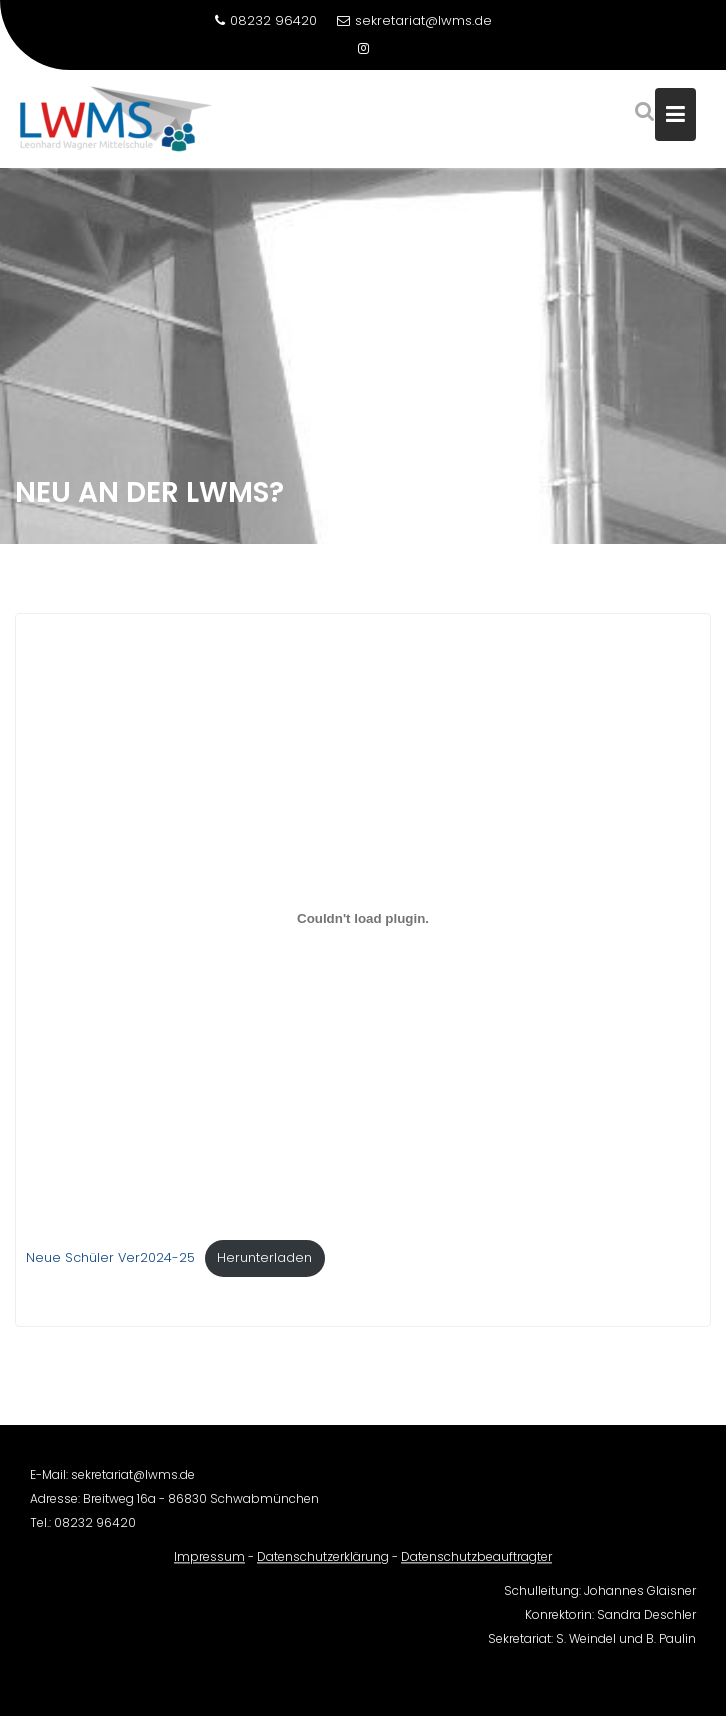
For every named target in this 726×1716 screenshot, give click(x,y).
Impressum (209, 1566)
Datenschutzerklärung (323, 1566)
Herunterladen (264, 1260)
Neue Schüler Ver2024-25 (110, 1260)
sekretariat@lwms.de (414, 20)
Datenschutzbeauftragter (476, 1566)
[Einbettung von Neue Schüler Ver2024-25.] (363, 922)
